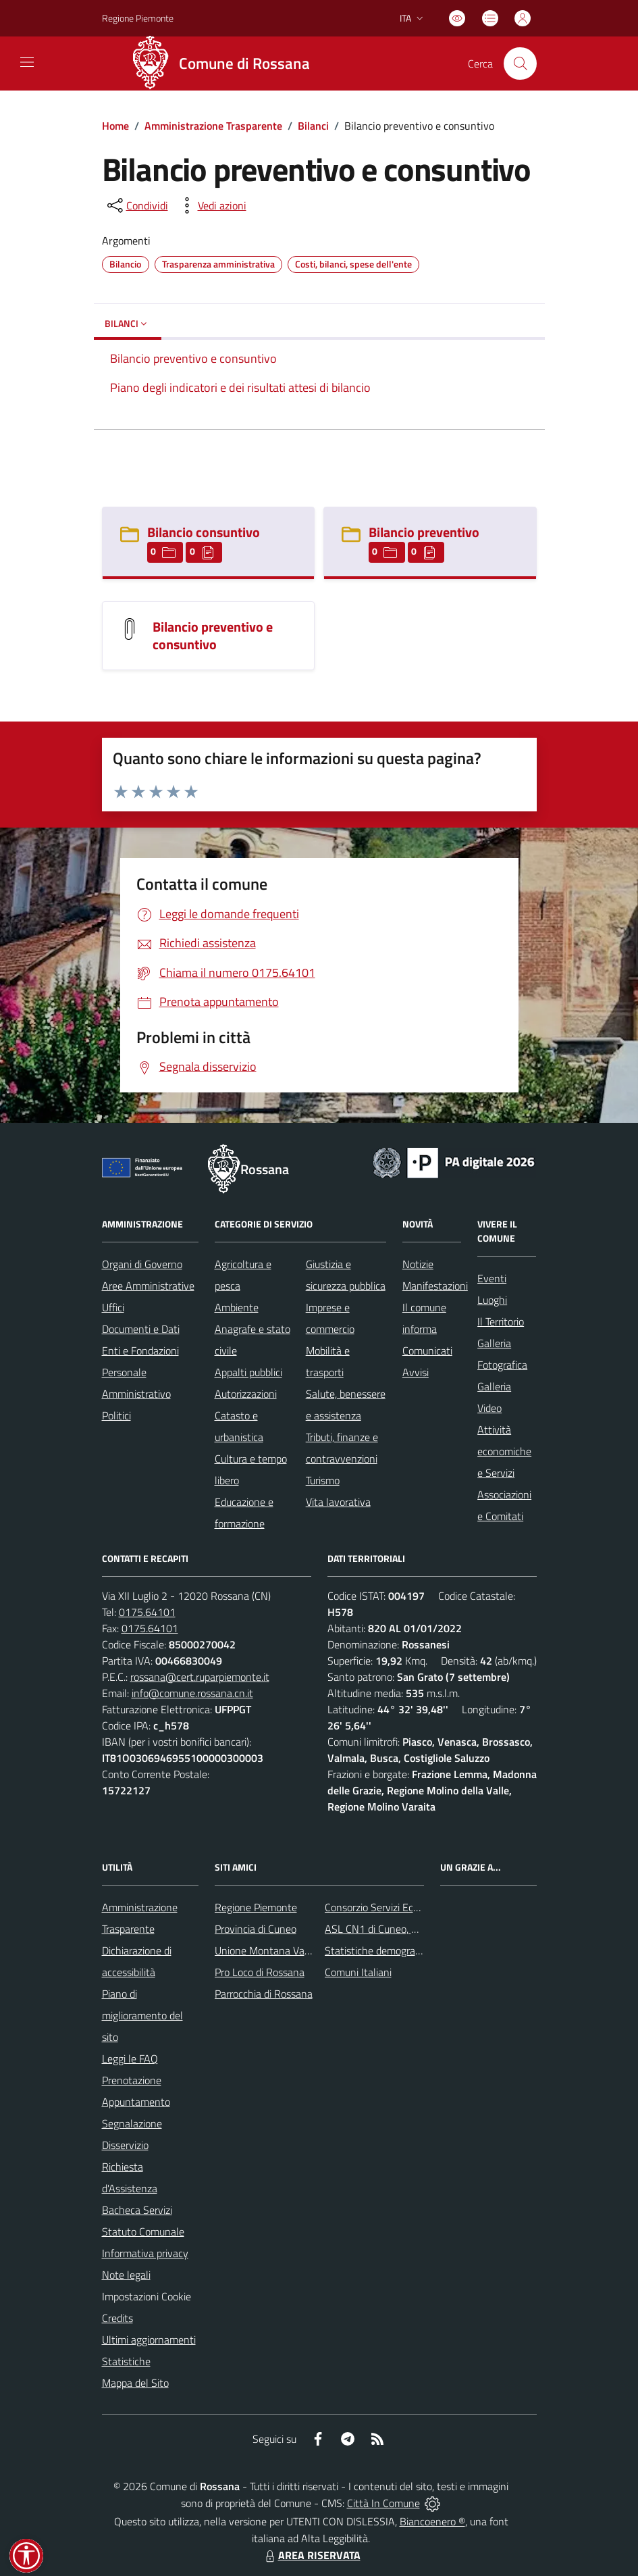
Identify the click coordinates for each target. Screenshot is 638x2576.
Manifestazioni (435, 1286)
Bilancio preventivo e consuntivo (213, 635)
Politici (116, 1415)
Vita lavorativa (338, 1502)
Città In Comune (383, 2503)
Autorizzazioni (246, 1394)
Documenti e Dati (141, 1329)
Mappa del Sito (135, 2383)
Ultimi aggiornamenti (149, 2339)
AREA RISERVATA (311, 2555)
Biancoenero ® (432, 2521)
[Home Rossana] (225, 63)
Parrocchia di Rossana (264, 1994)
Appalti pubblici (248, 1372)
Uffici (113, 1307)
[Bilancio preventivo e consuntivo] (129, 628)
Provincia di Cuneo (255, 1929)
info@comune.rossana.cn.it (192, 1693)
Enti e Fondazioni (140, 1350)
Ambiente (237, 1307)
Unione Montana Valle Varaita (282, 1950)
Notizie (417, 1264)
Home (115, 126)
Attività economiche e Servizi (504, 1451)
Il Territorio (500, 1321)
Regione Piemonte (256, 1907)
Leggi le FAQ (130, 2058)
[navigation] (27, 62)
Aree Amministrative (148, 1286)
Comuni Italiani (358, 1972)
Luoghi (492, 1300)
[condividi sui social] (136, 205)
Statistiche (126, 2361)
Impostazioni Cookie (146, 2296)
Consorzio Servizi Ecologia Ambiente (405, 1907)
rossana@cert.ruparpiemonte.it (199, 1677)
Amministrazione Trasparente (213, 126)
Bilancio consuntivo (203, 532)
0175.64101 (147, 1612)
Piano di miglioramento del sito (142, 2015)
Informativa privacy (145, 2253)
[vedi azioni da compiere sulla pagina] (211, 205)
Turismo (323, 1480)
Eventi (491, 1278)
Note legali (126, 2275)
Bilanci (313, 126)
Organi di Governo (142, 1264)
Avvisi (415, 1372)
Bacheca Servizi (137, 2210)
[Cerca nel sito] (520, 63)
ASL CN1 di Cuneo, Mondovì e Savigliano (415, 1929)
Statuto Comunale (143, 2231)
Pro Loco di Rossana (259, 1972)
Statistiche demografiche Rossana (401, 1950)
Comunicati (427, 1350)
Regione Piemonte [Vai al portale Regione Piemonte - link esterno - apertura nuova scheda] (138, 18)
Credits (117, 2318)
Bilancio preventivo (424, 532)
